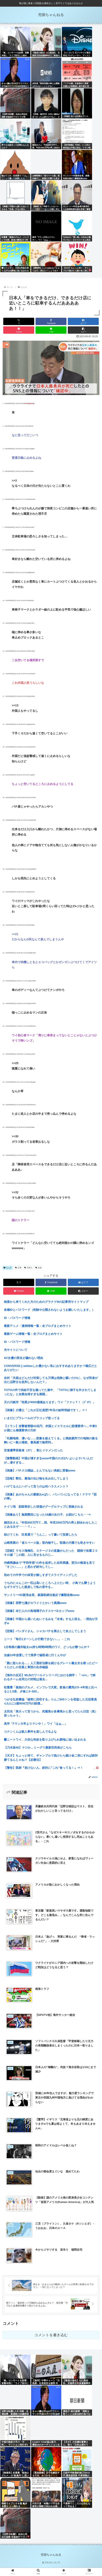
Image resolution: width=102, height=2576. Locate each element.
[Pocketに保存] (18, 330)
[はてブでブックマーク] (83, 321)
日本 (18, 1268)
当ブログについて (51, 2562)
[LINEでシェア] (51, 330)
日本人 (28, 1268)
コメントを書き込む (51, 2335)
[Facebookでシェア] (51, 321)
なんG (8, 1268)
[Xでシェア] (18, 321)
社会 (38, 1268)
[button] (83, 330)
